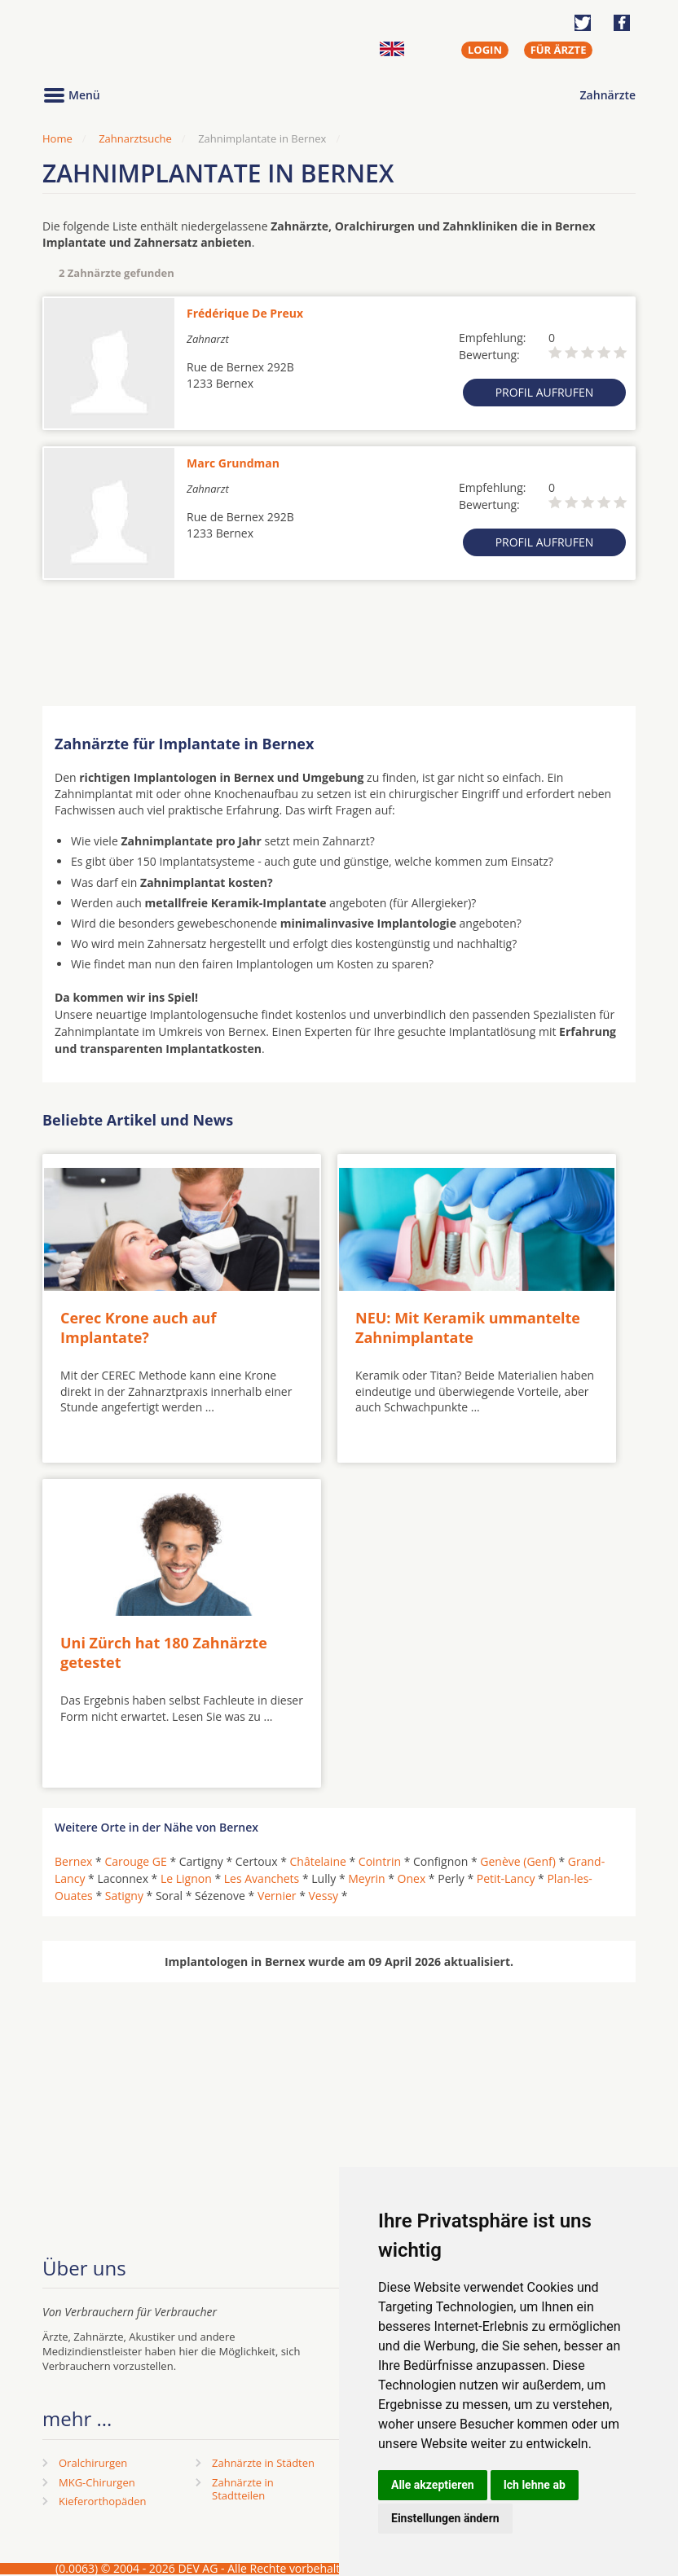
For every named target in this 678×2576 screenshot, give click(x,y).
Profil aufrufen (544, 392)
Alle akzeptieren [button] (432, 2484)
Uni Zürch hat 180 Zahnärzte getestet (163, 1652)
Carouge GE (135, 1861)
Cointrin (380, 1861)
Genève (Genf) (518, 1861)
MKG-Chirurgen (97, 2482)
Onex (412, 1878)
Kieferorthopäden (103, 2501)
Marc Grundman (233, 463)
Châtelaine (318, 1861)
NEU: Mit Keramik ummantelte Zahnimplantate (467, 1327)
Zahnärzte (608, 95)
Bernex (73, 1861)
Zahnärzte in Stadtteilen (243, 2489)
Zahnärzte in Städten (263, 2462)
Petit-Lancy (506, 1878)
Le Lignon (186, 1878)
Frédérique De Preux (245, 313)
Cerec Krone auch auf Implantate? (138, 1327)
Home (57, 138)
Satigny (124, 1895)
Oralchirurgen (93, 2462)
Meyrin (366, 1878)
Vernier (277, 1895)
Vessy (324, 1895)
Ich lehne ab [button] (535, 2484)
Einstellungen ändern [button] (445, 2518)
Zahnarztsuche (135, 138)
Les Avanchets (262, 1878)
